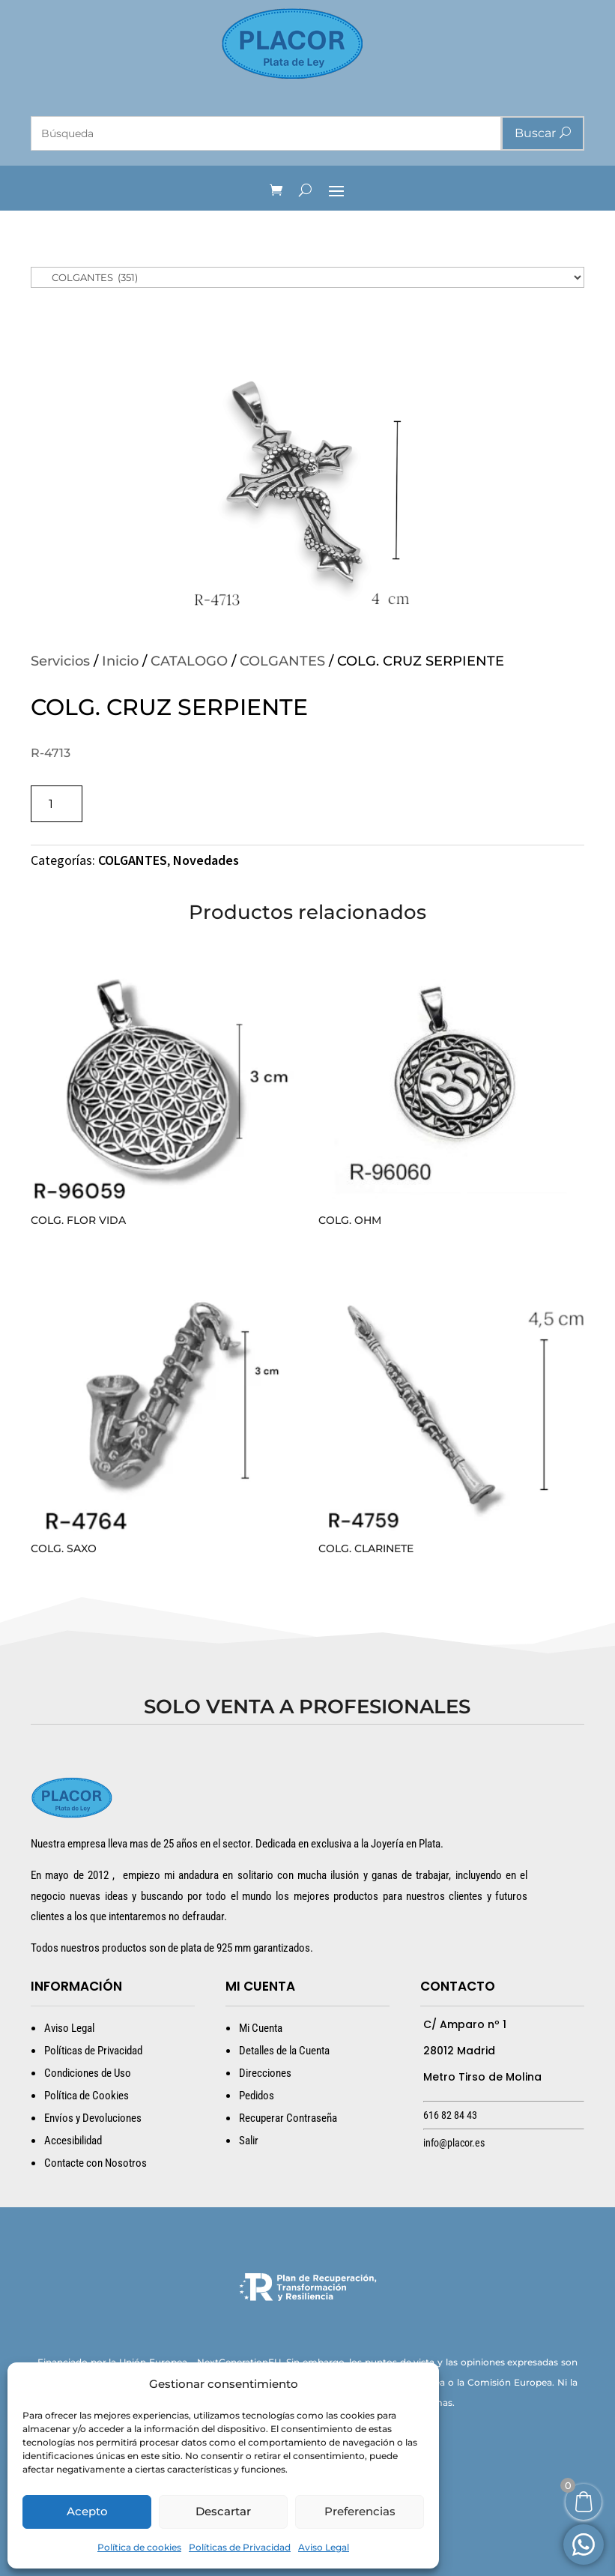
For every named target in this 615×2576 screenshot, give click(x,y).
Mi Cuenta (260, 2028)
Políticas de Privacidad (240, 2547)
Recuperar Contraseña (288, 2118)
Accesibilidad (73, 2140)
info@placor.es (454, 2143)
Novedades (206, 860)
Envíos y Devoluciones (93, 2118)
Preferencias (360, 2511)
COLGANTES (282, 661)
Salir (248, 2140)
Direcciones (265, 2073)
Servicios (60, 661)
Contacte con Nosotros (95, 2163)
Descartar (223, 2511)
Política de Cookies (86, 2095)
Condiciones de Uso (87, 2073)
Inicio (120, 661)
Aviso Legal (323, 2547)
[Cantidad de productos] (56, 803)
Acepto (87, 2511)
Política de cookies (139, 2547)
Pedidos (256, 2095)
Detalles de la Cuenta (284, 2050)
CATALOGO (189, 661)
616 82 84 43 (450, 2115)
